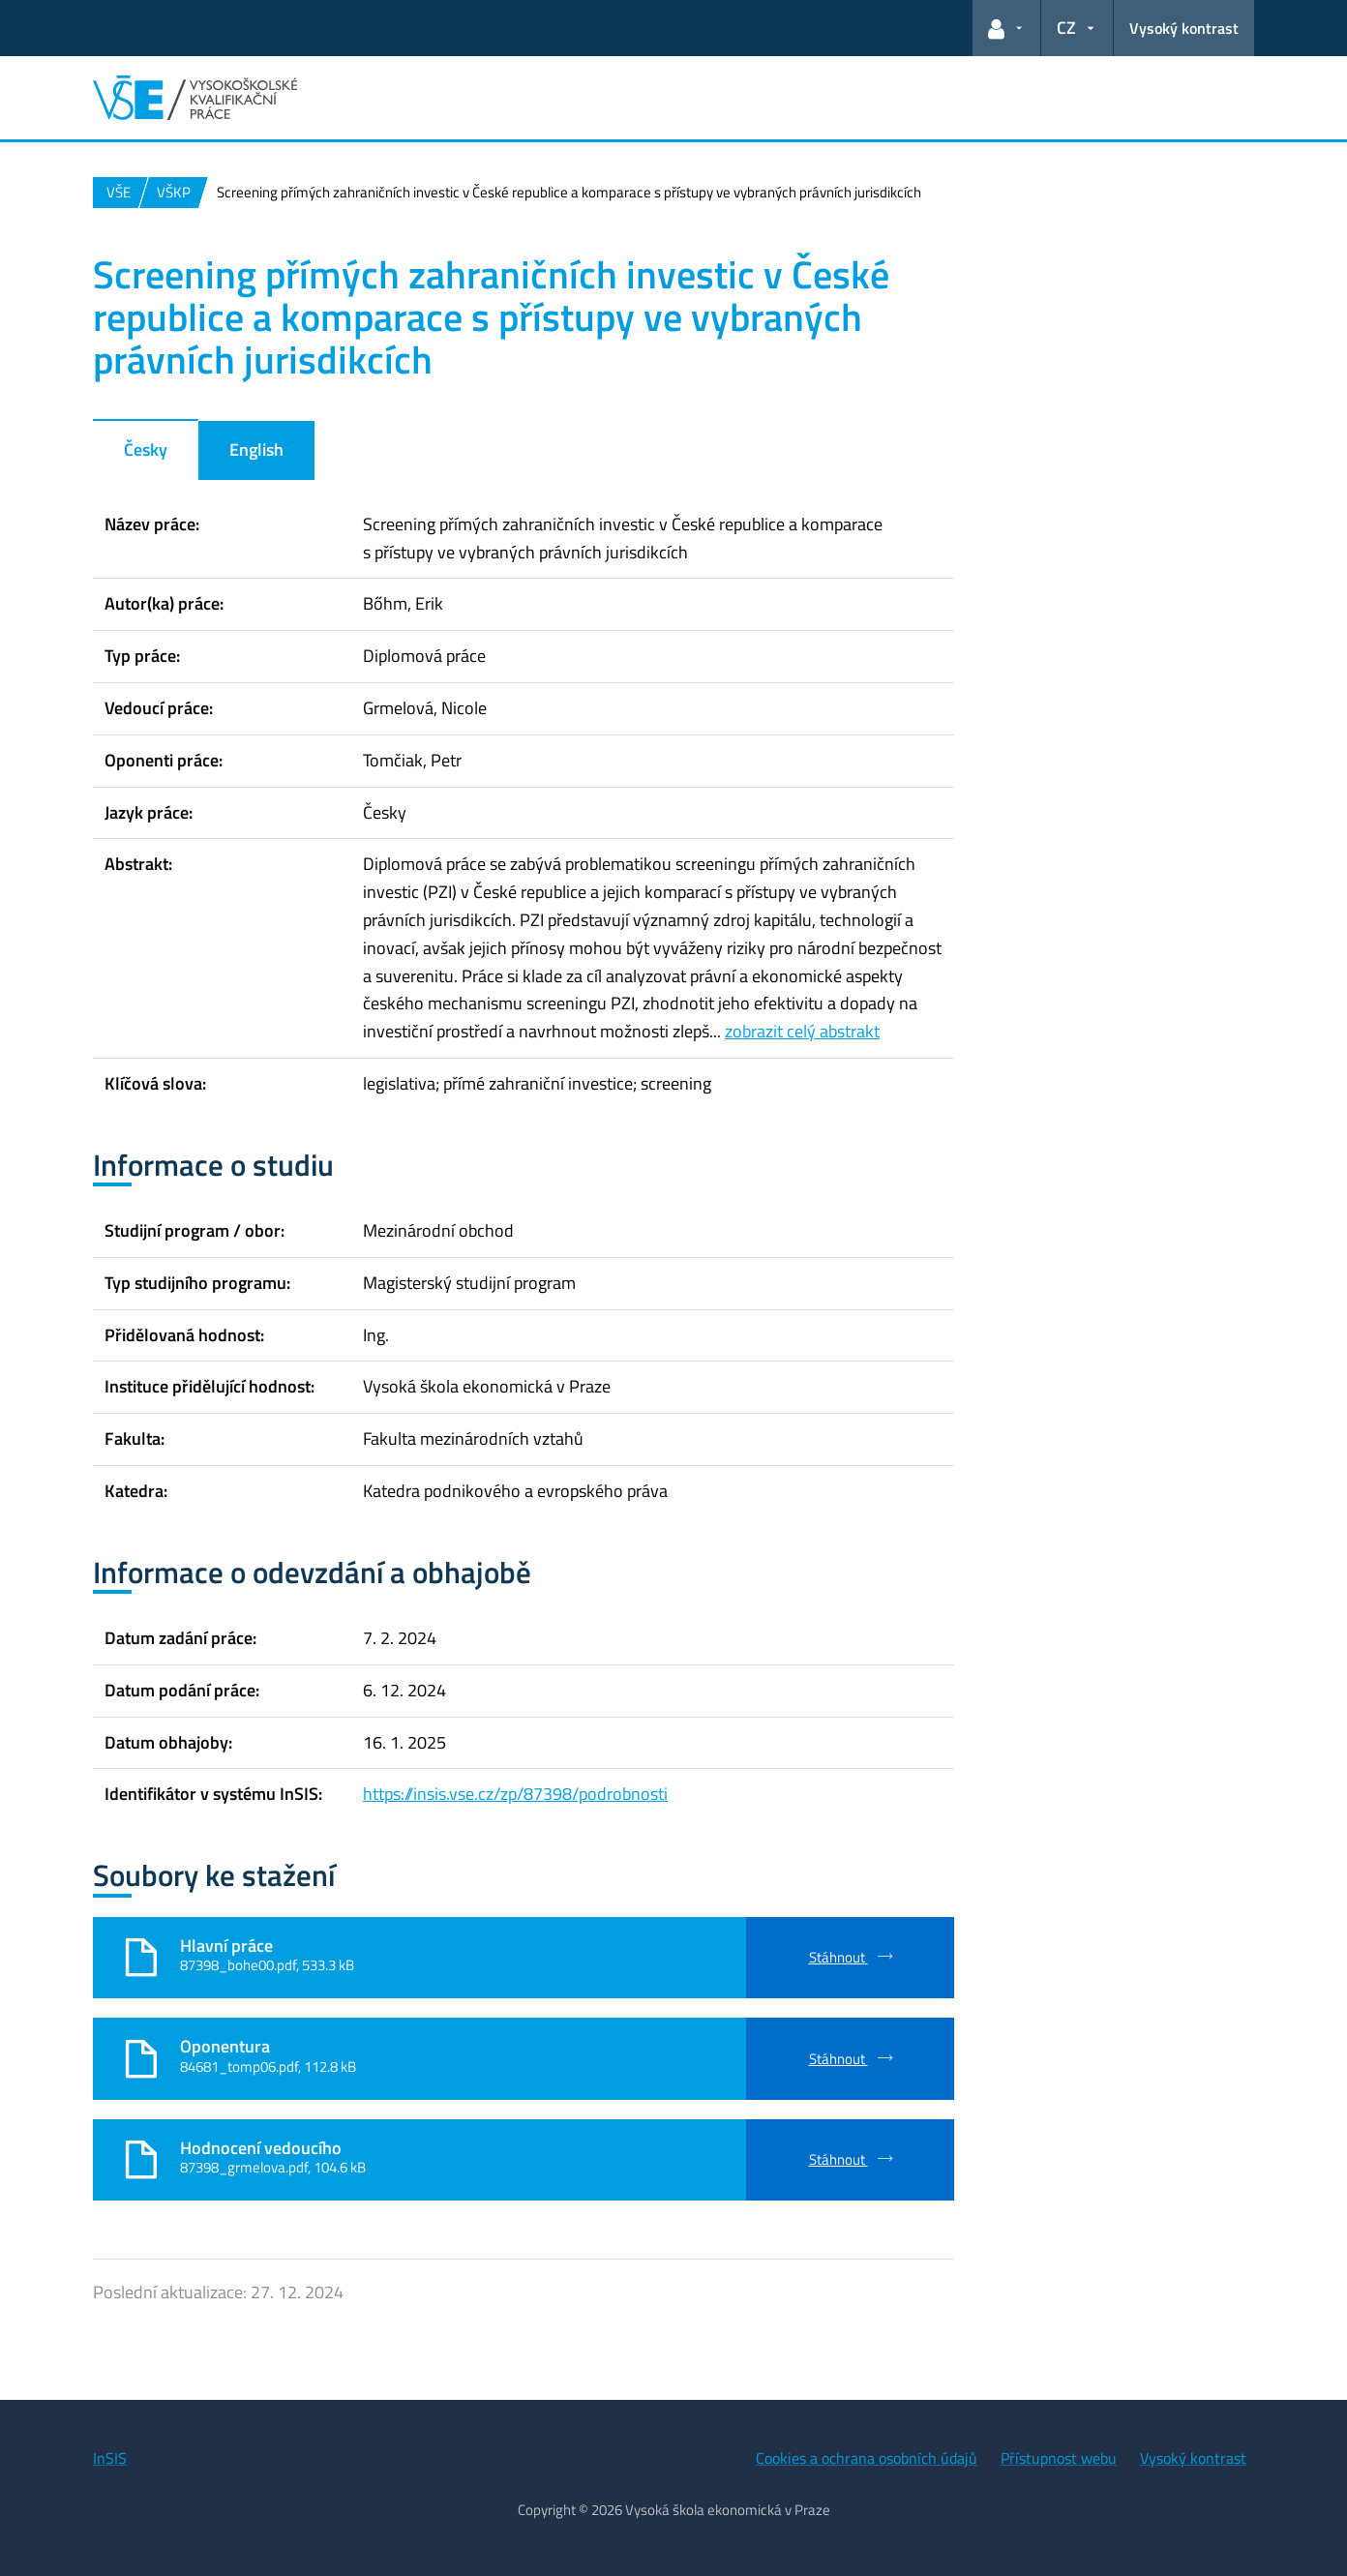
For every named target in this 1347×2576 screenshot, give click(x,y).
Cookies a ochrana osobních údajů (866, 2458)
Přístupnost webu (1059, 2458)
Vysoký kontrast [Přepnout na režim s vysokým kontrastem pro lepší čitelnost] (1184, 28)
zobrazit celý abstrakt (802, 1031)
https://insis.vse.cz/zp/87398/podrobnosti (515, 1794)
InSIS (110, 2458)
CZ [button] (1066, 28)
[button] (1006, 28)
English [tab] (256, 449)
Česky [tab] (145, 449)
